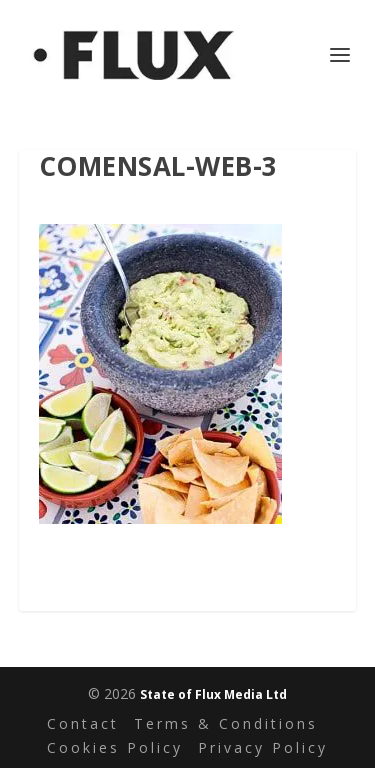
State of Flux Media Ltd (213, 694)
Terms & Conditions (226, 723)
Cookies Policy (115, 747)
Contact (83, 723)
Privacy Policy (263, 747)
